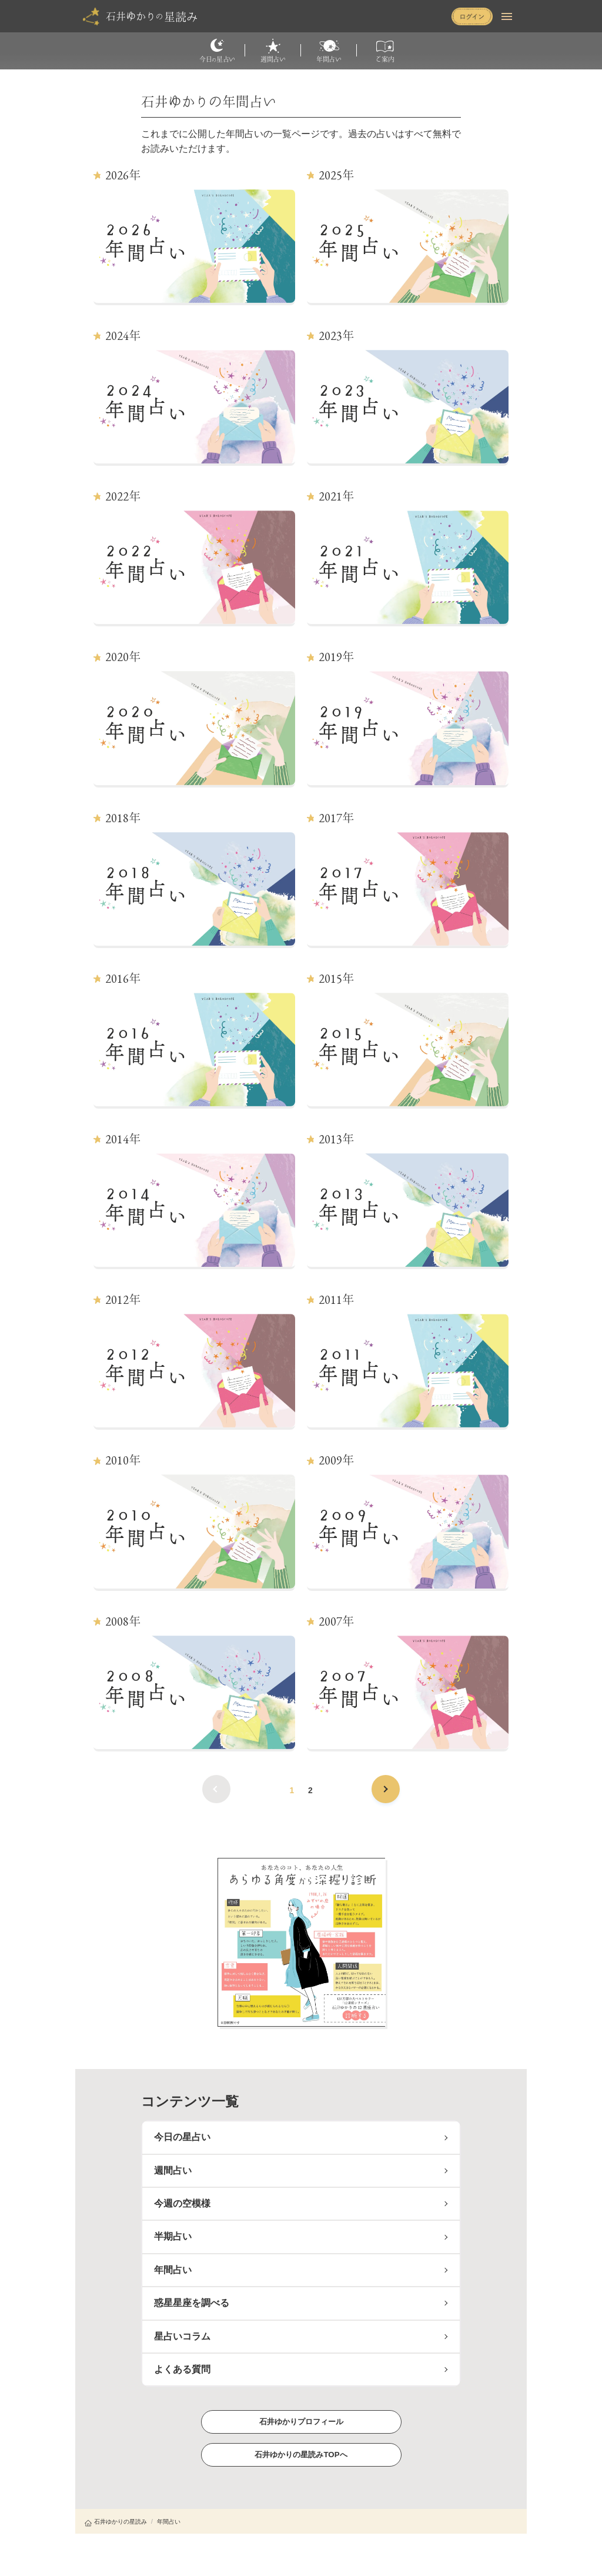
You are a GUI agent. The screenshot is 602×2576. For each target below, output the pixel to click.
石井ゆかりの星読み (116, 2521)
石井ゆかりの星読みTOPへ (301, 2455)
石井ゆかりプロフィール (301, 2422)
